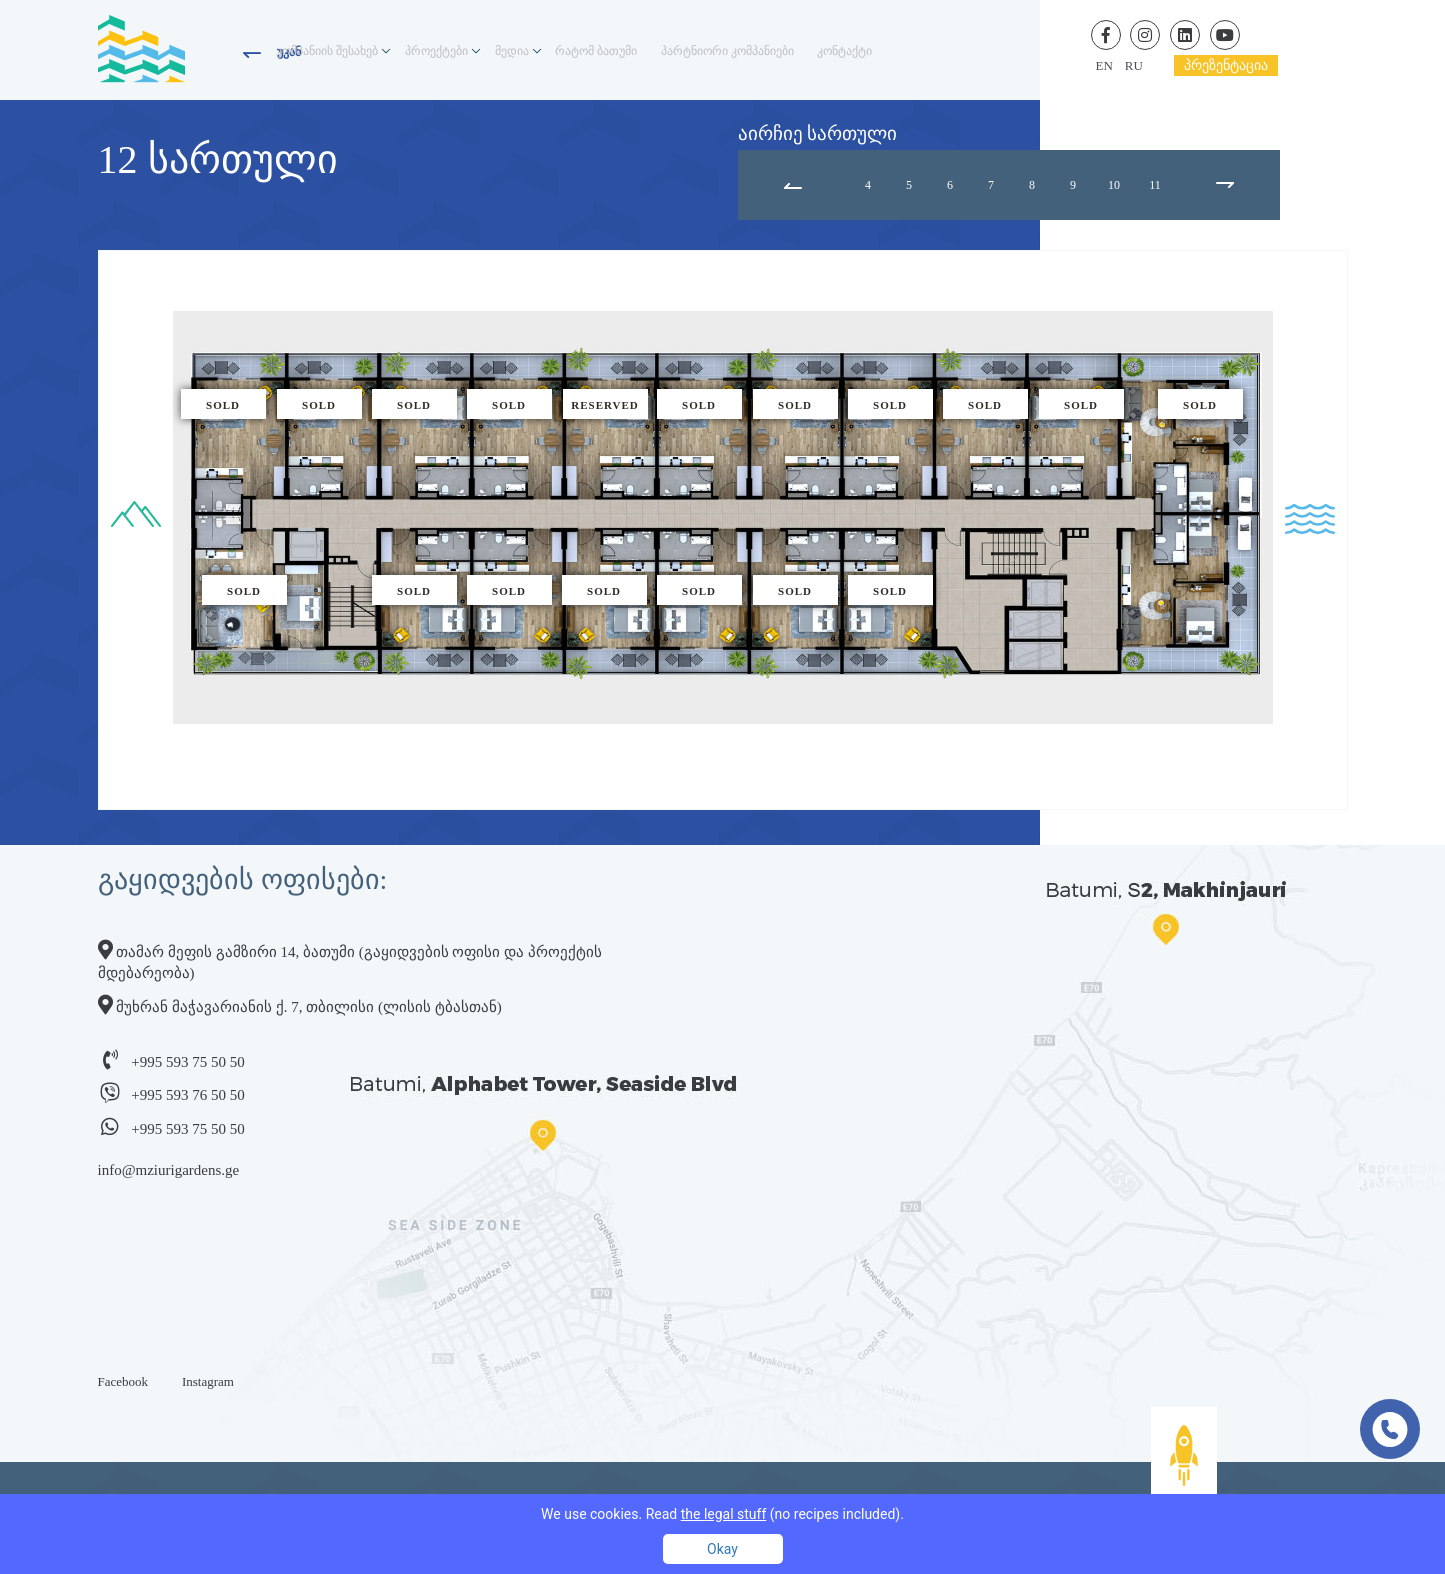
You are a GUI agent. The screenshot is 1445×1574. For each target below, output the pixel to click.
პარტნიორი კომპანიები (794, 50)
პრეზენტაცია (1226, 65)
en (1104, 65)
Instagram (208, 1381)
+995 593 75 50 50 (187, 1062)
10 (1114, 185)
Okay (722, 1549)
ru (1134, 65)
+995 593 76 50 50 (187, 1095)
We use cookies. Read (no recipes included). (722, 1514)
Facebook (123, 1381)
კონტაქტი (930, 50)
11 (1155, 185)
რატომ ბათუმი (643, 50)
